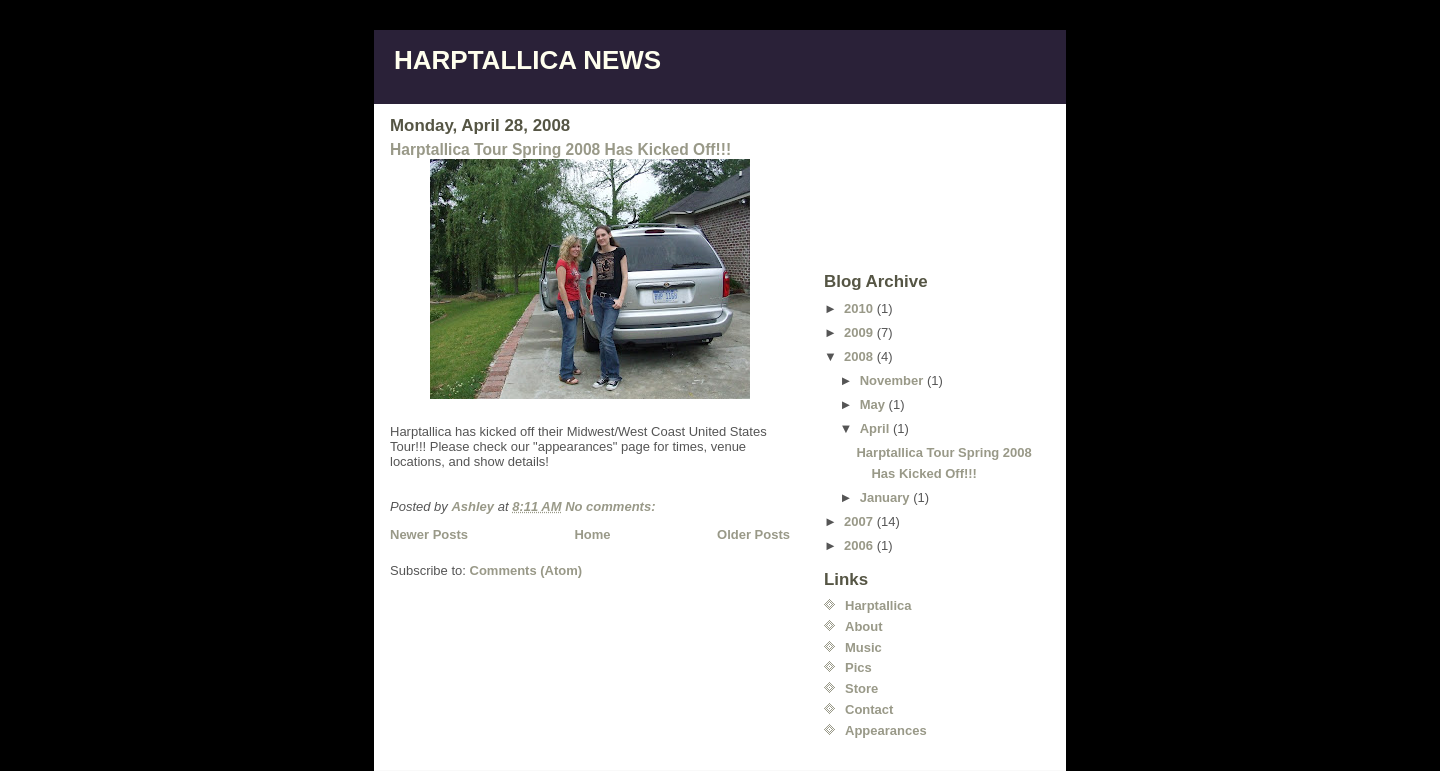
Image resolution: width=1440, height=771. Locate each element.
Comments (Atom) (526, 570)
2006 (860, 545)
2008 (860, 356)
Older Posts (753, 534)
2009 (860, 332)
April (876, 428)
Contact (869, 709)
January (886, 497)
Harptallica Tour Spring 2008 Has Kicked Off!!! (560, 149)
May (874, 404)
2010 (860, 308)
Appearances (886, 730)
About (864, 626)
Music (863, 647)
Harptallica (878, 605)
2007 (860, 521)
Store (861, 688)
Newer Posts (429, 534)
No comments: (612, 506)
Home (592, 534)
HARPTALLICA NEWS (527, 60)
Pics (858, 667)
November (893, 380)
